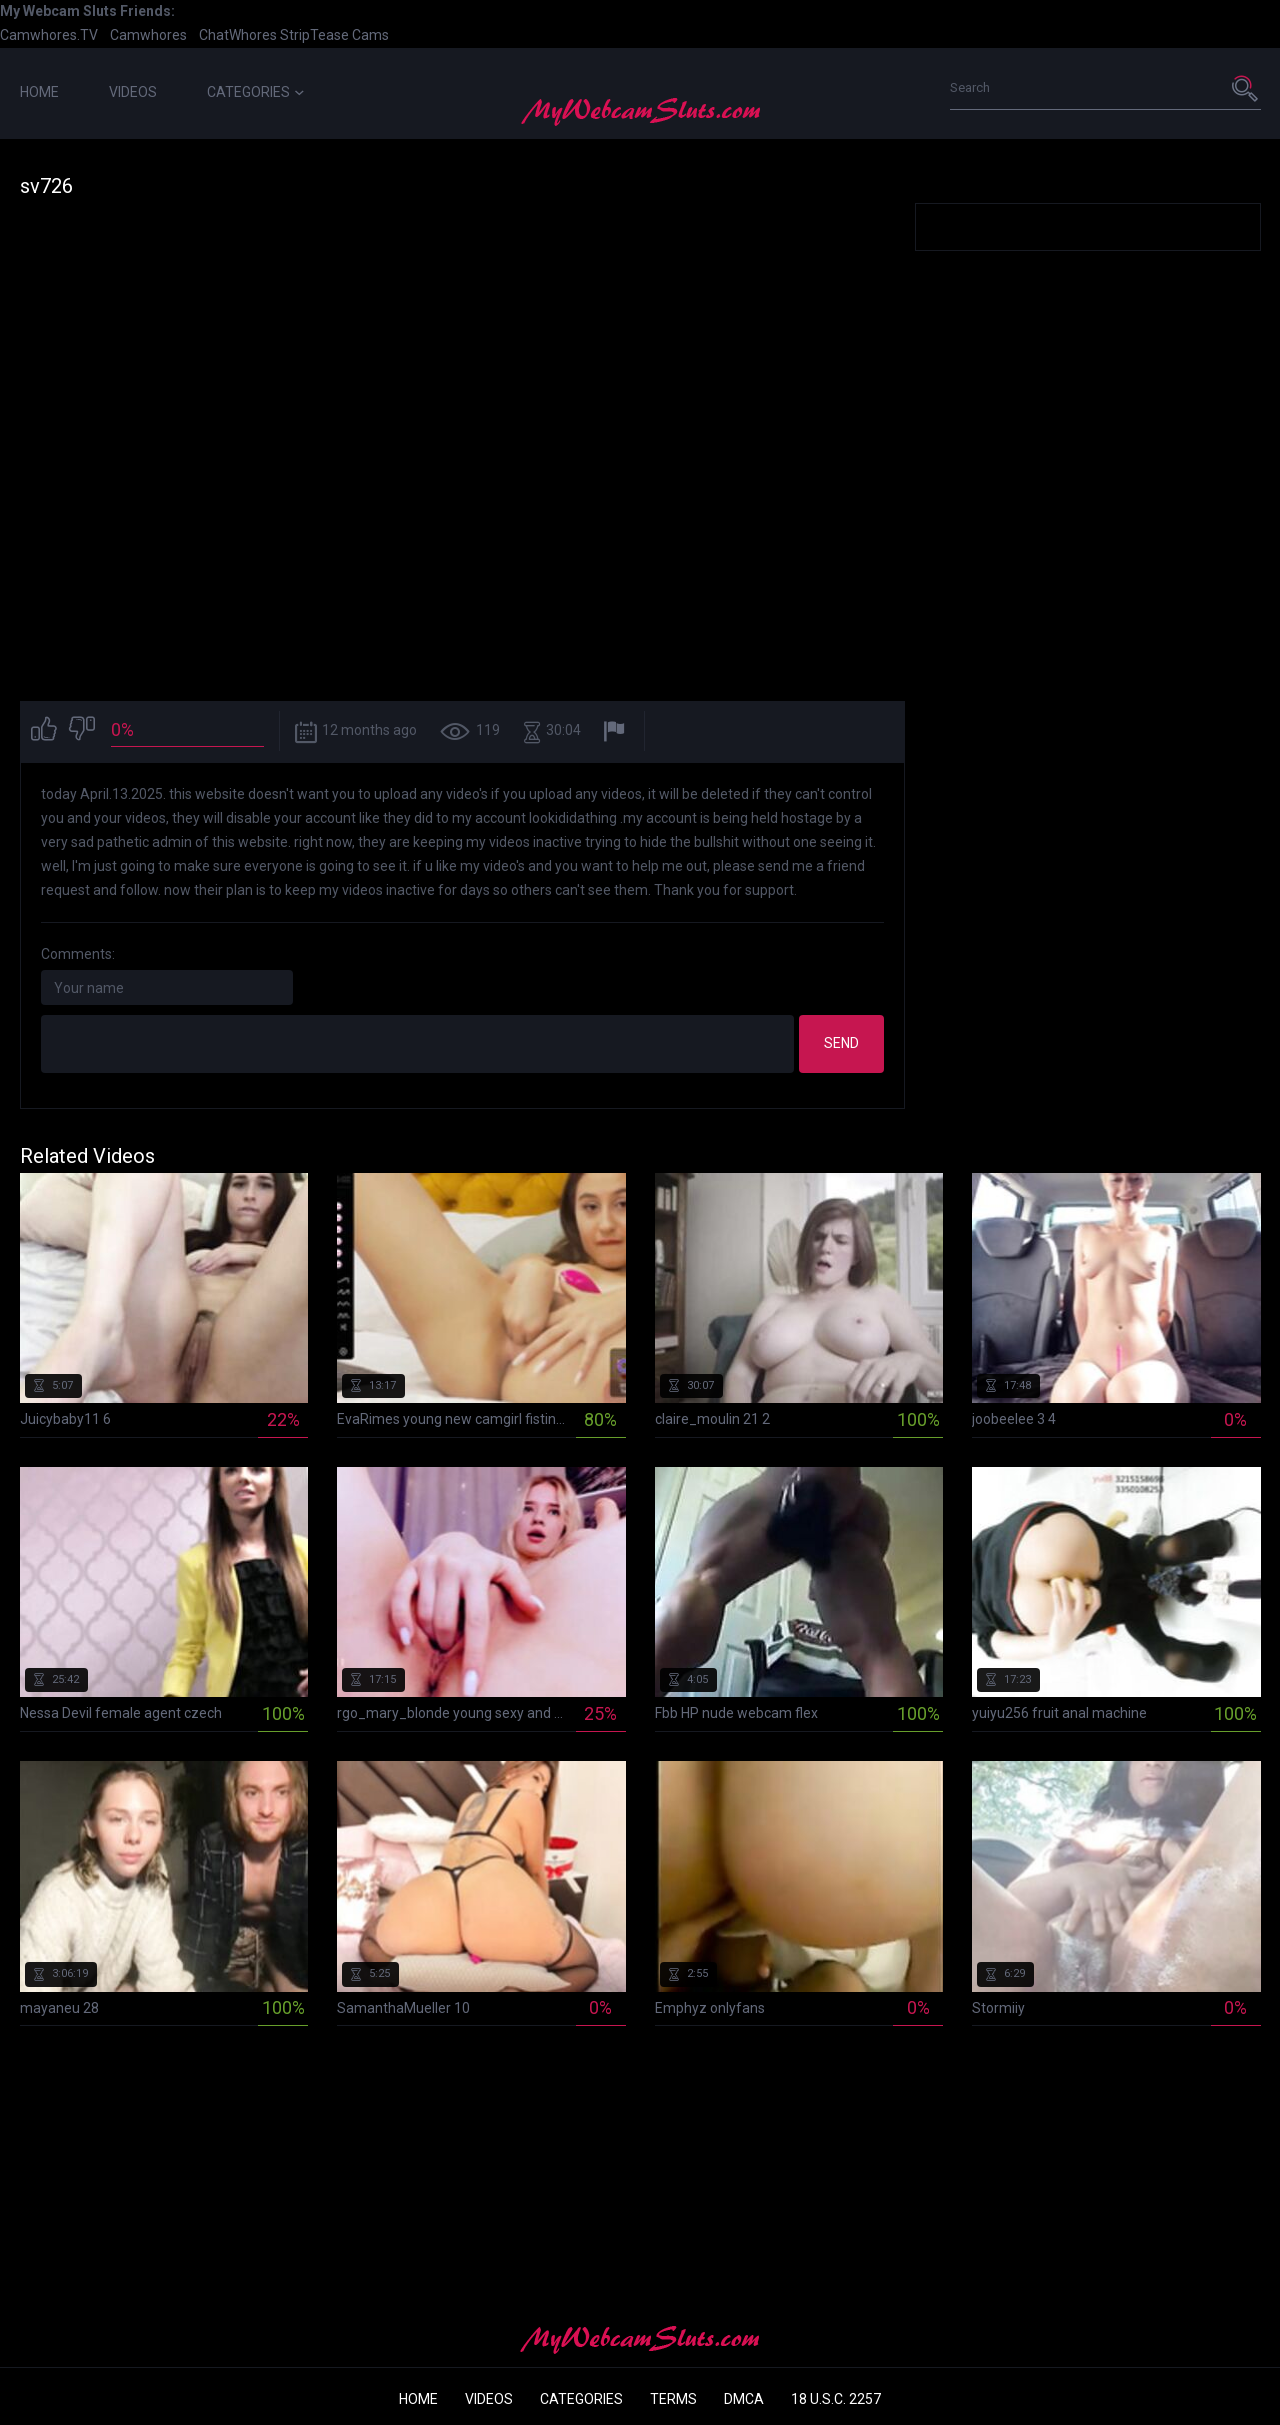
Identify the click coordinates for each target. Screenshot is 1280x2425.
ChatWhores (238, 35)
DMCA (744, 2399)
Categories (255, 92)
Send (841, 1043)
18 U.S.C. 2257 (836, 2399)
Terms (673, 2399)
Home (39, 92)
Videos (133, 92)
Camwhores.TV (49, 35)
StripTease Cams (334, 35)
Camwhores (148, 35)
